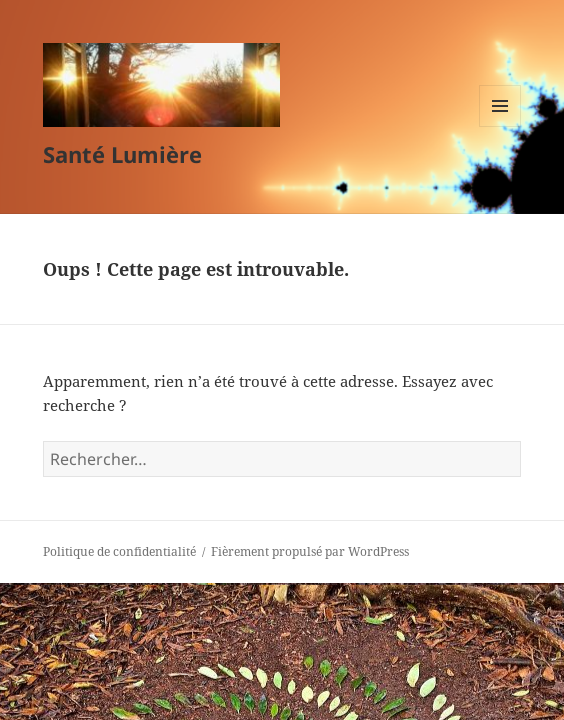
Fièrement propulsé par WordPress (310, 551)
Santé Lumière (122, 154)
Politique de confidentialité (119, 551)
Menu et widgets (500, 126)
